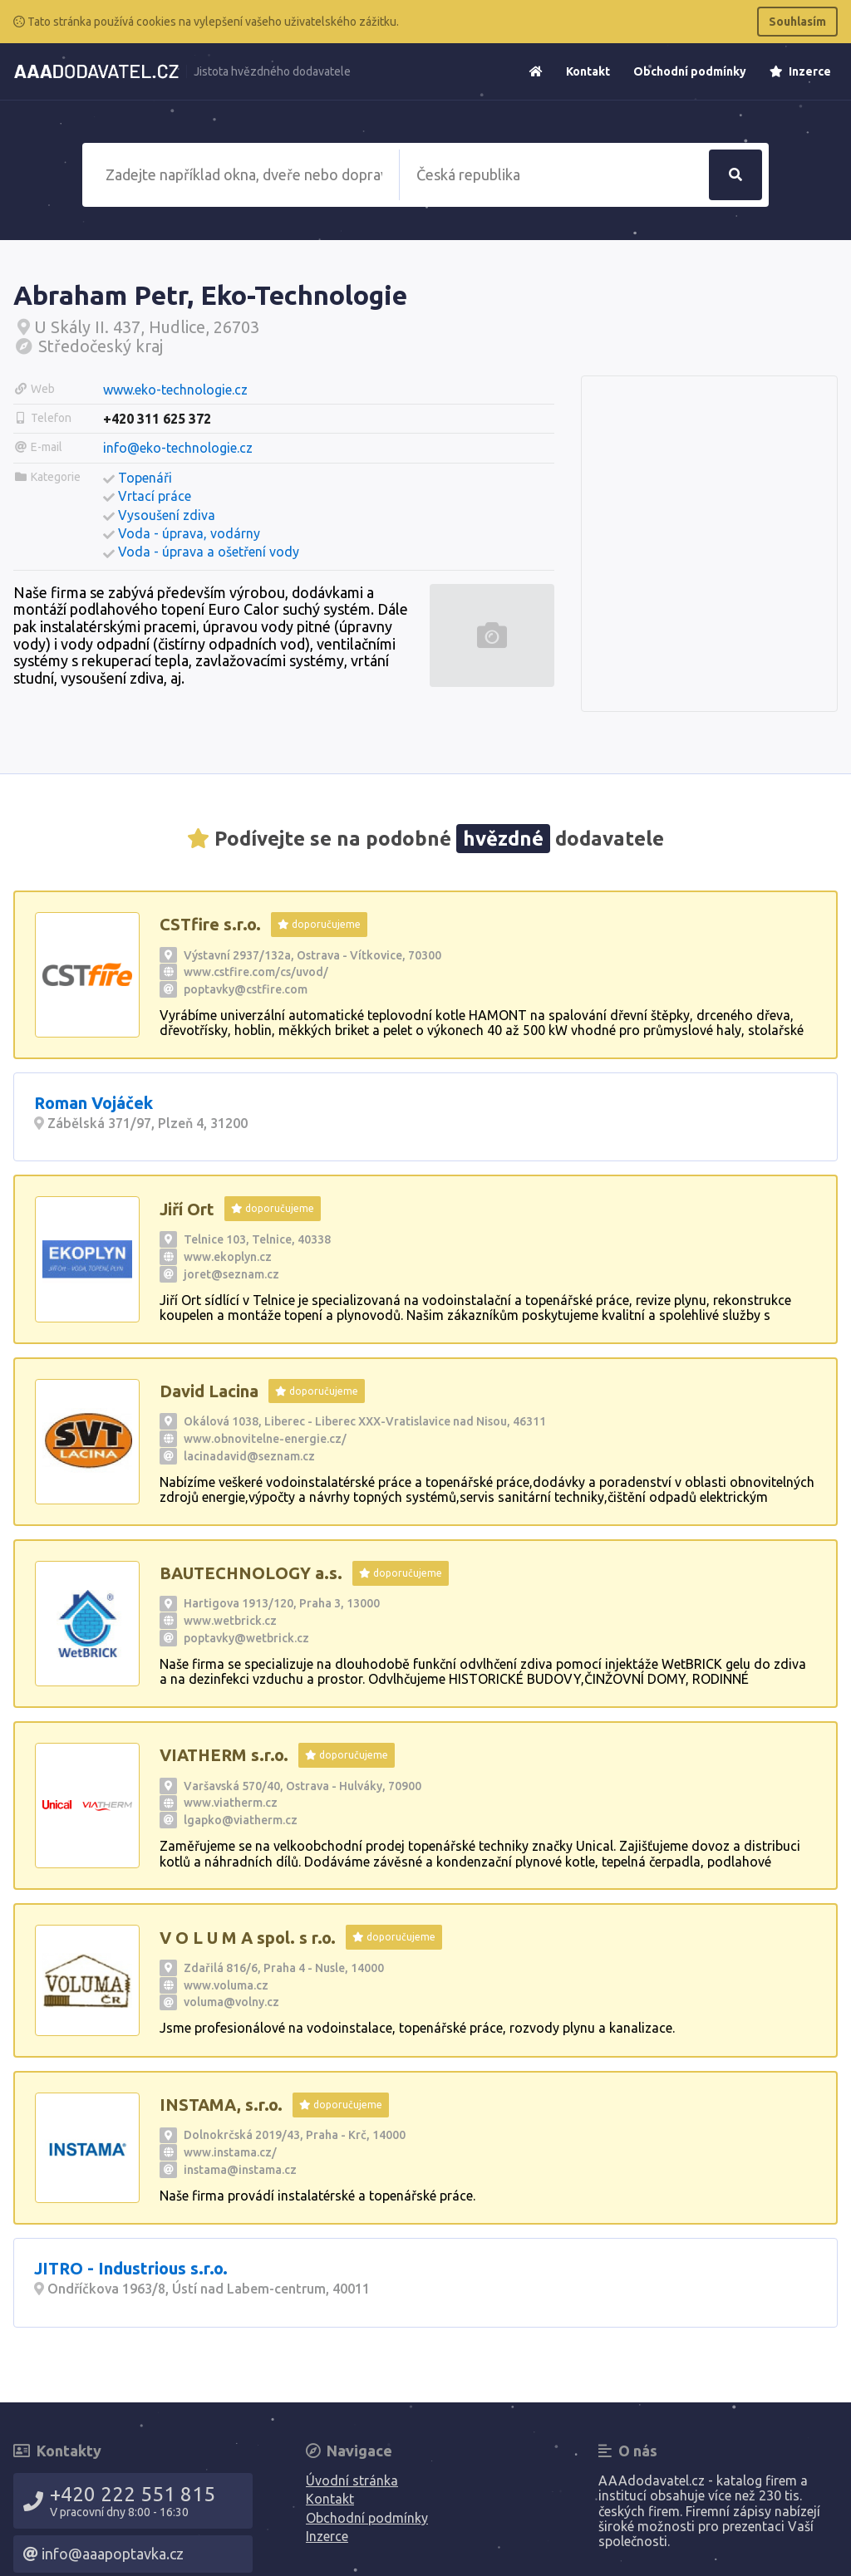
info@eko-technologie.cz (178, 447)
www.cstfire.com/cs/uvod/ (256, 972)
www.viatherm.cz (231, 1802)
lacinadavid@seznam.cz (249, 1456)
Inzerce (800, 71)
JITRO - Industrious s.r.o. (131, 2268)
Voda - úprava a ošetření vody (208, 551)
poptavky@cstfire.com (245, 989)
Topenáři (145, 477)
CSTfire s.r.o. (210, 924)
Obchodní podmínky (689, 71)
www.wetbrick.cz (230, 1620)
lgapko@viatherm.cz (241, 1820)
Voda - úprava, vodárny (189, 533)
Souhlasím (797, 21)
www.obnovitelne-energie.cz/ (265, 1438)
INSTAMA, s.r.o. (221, 2104)
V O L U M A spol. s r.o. (248, 1937)
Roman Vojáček (93, 1102)
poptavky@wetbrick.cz (246, 1638)
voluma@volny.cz (231, 2002)
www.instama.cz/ (230, 2152)
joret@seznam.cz (231, 1274)
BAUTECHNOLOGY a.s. (251, 1572)
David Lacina (209, 1391)
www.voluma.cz (226, 1985)
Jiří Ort (187, 1209)
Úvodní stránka (352, 2480)
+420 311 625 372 (157, 418)
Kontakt (588, 71)
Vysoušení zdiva (166, 515)
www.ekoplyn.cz (228, 1256)
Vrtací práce (154, 495)
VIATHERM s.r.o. (224, 1754)
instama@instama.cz (240, 2169)
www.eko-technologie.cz (175, 389)
